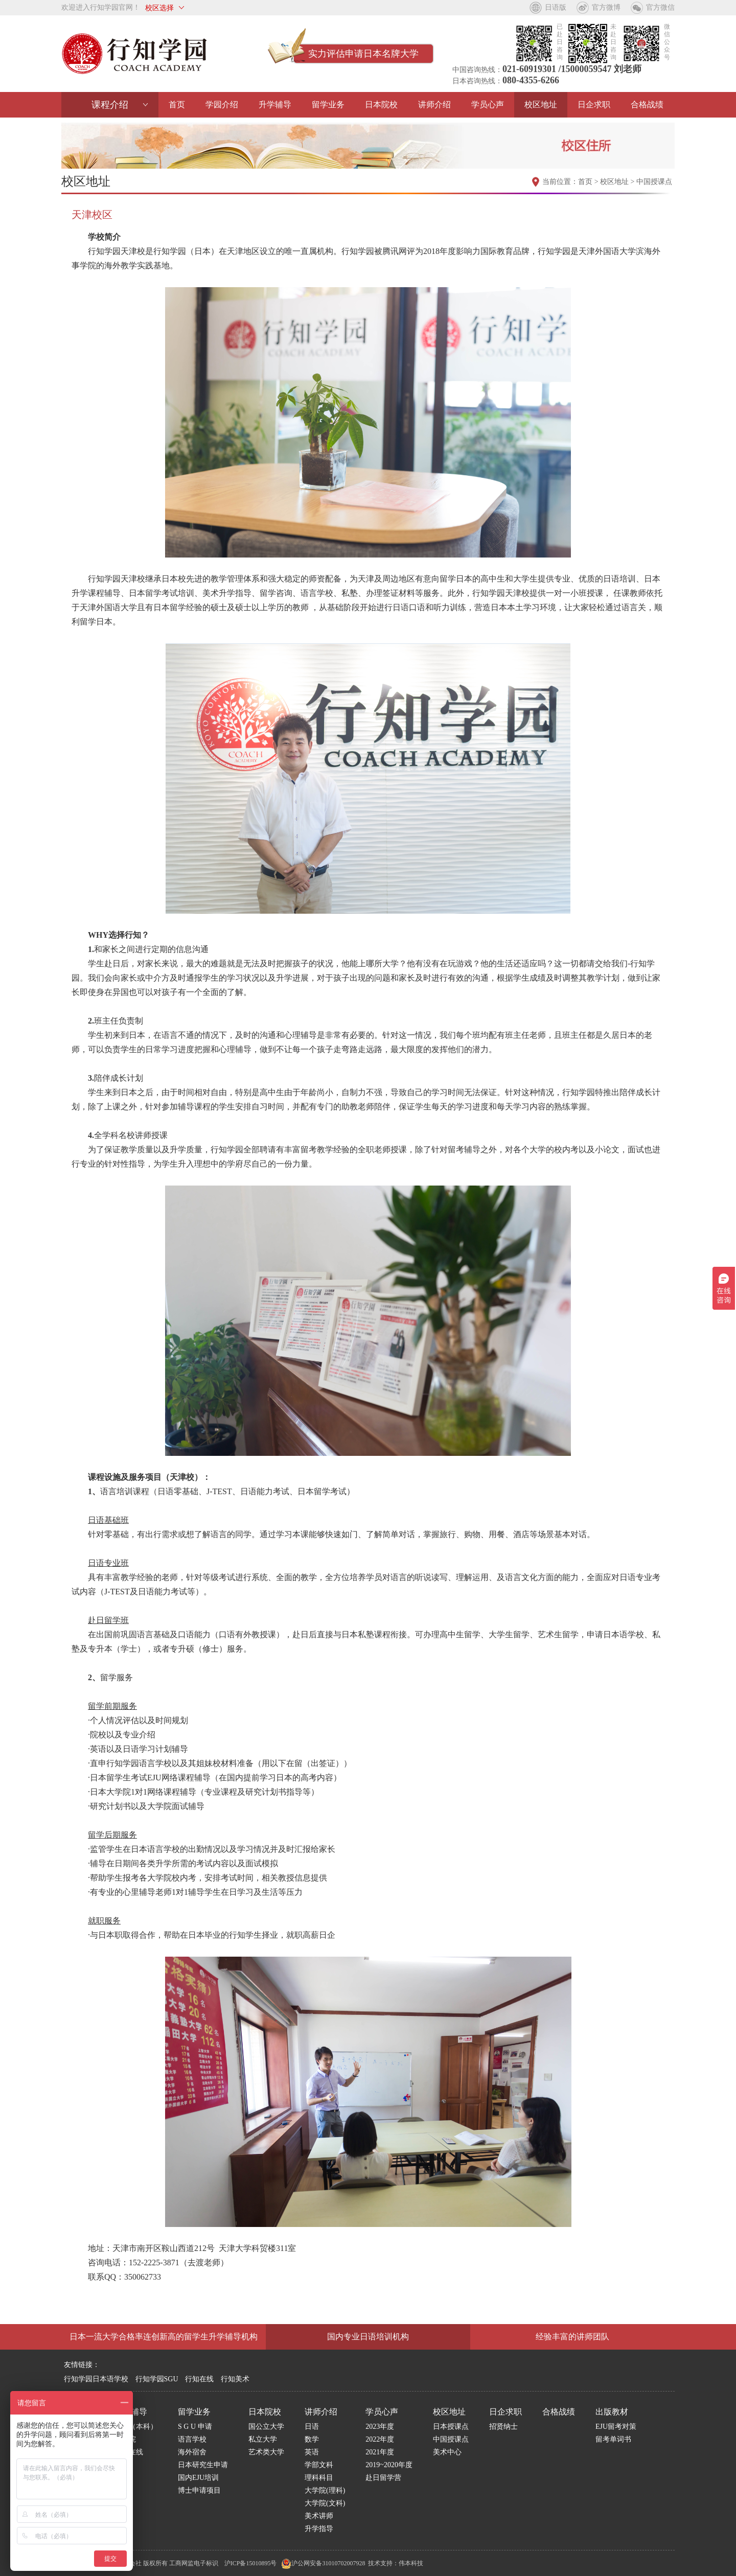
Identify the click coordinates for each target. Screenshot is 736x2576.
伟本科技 (411, 2563)
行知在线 (199, 2379)
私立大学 (262, 2439)
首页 (177, 104)
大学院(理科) (325, 2490)
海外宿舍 (192, 2452)
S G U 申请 (195, 2426)
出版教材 (611, 2411)
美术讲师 (319, 2516)
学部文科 (319, 2465)
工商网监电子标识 (193, 2563)
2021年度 (379, 2452)
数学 (312, 2439)
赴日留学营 (383, 2477)
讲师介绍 (434, 104)
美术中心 (447, 2452)
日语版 (555, 7)
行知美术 (235, 2379)
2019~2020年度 (388, 2465)
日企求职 (594, 104)
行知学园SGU (156, 2379)
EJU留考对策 (615, 2426)
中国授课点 (654, 181)
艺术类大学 (266, 2452)
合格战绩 (647, 104)
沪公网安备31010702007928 (323, 2563)
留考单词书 (613, 2439)
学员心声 (487, 104)
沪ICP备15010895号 (250, 2563)
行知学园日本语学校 (96, 2379)
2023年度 (379, 2426)
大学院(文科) (325, 2503)
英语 (312, 2452)
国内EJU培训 (198, 2477)
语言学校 (192, 2439)
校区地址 (540, 104)
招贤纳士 (503, 2426)
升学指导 (319, 2529)
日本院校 (381, 104)
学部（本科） (135, 2426)
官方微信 (660, 7)
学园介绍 (221, 104)
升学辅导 (275, 104)
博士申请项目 (199, 2490)
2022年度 (379, 2439)
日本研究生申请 (203, 2465)
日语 (312, 2426)
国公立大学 (266, 2426)
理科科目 (319, 2477)
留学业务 (328, 104)
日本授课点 (451, 2426)
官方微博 (606, 7)
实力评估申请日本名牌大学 (363, 54)
